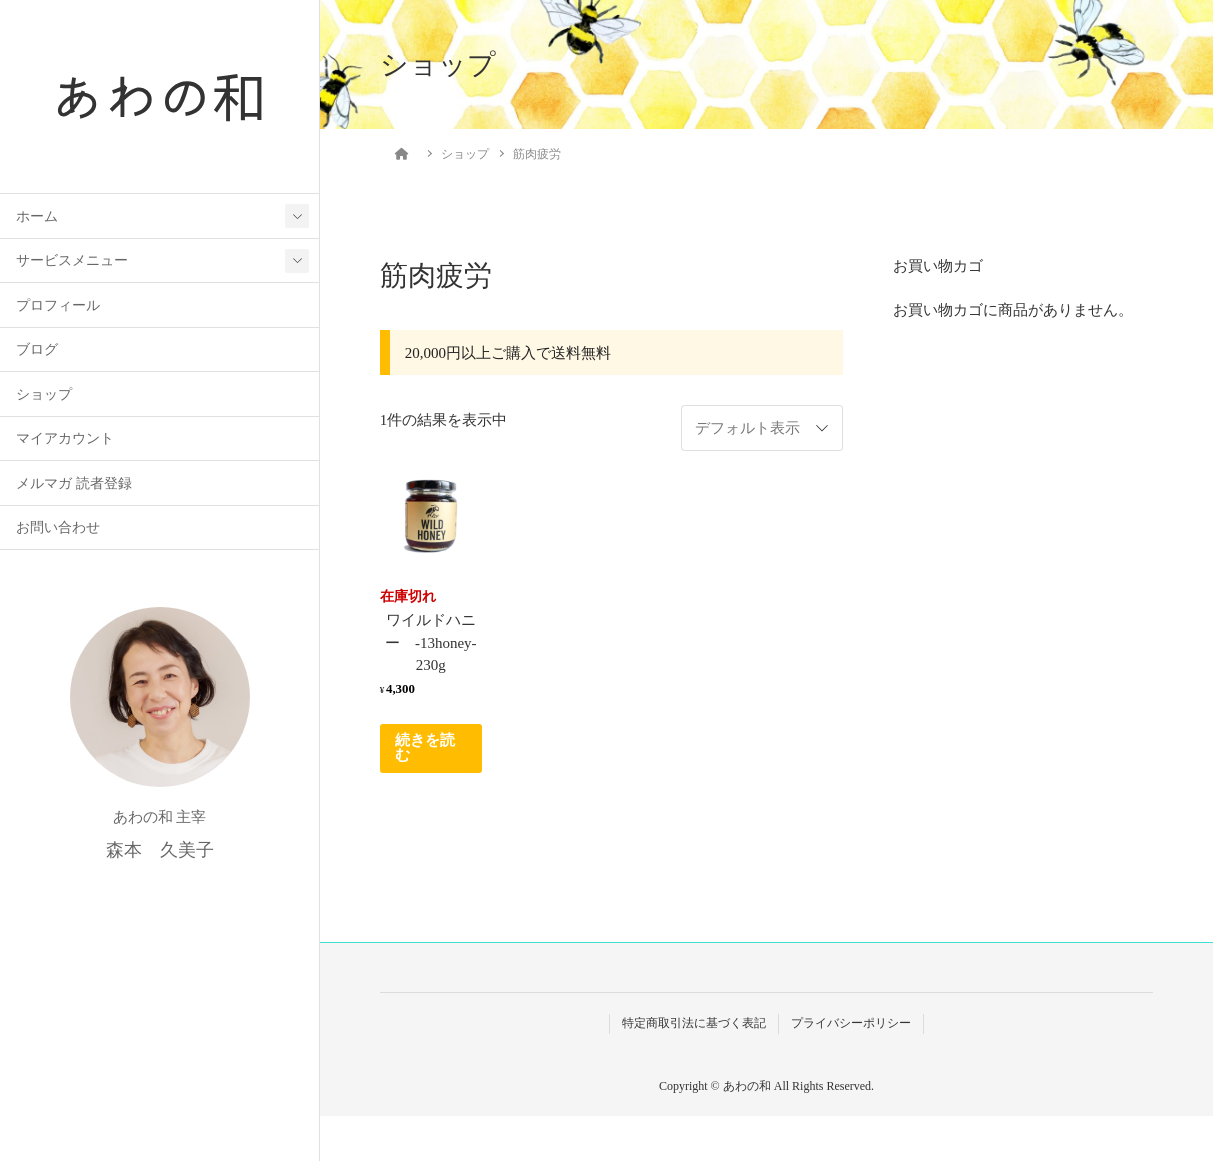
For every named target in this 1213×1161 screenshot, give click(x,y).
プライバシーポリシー (851, 1023)
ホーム (37, 216)
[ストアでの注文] (762, 428)
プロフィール (58, 305)
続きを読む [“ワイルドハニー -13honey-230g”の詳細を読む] (425, 747)
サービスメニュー (72, 260)
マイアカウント (65, 438)
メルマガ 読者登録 (73, 483)
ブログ (37, 349)
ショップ (44, 394)
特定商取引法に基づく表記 (694, 1023)
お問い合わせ (58, 527)
